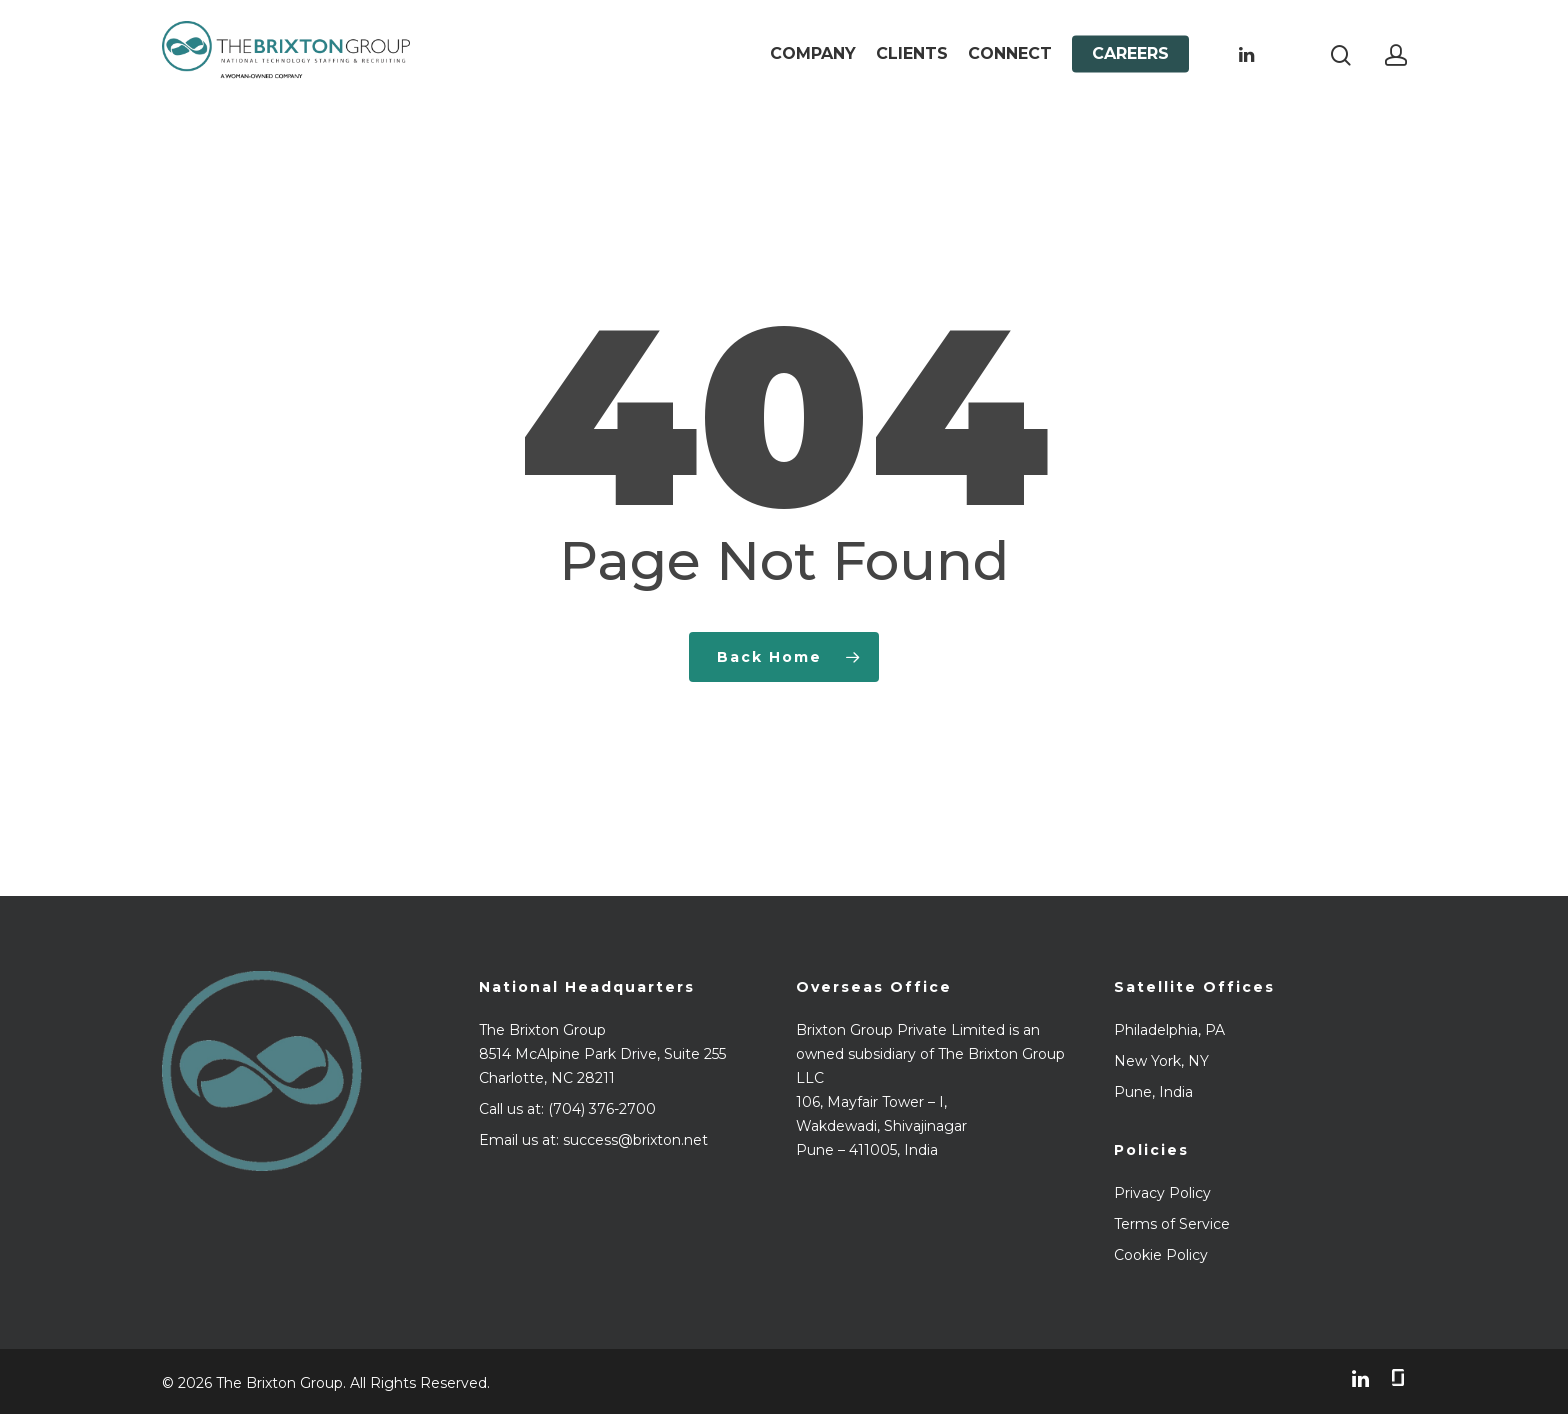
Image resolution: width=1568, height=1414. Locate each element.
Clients (912, 63)
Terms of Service (1172, 1224)
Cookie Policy (1161, 1255)
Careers (1130, 63)
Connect (1010, 63)
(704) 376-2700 (602, 1109)
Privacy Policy (1162, 1193)
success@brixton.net (635, 1140)
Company (813, 63)
